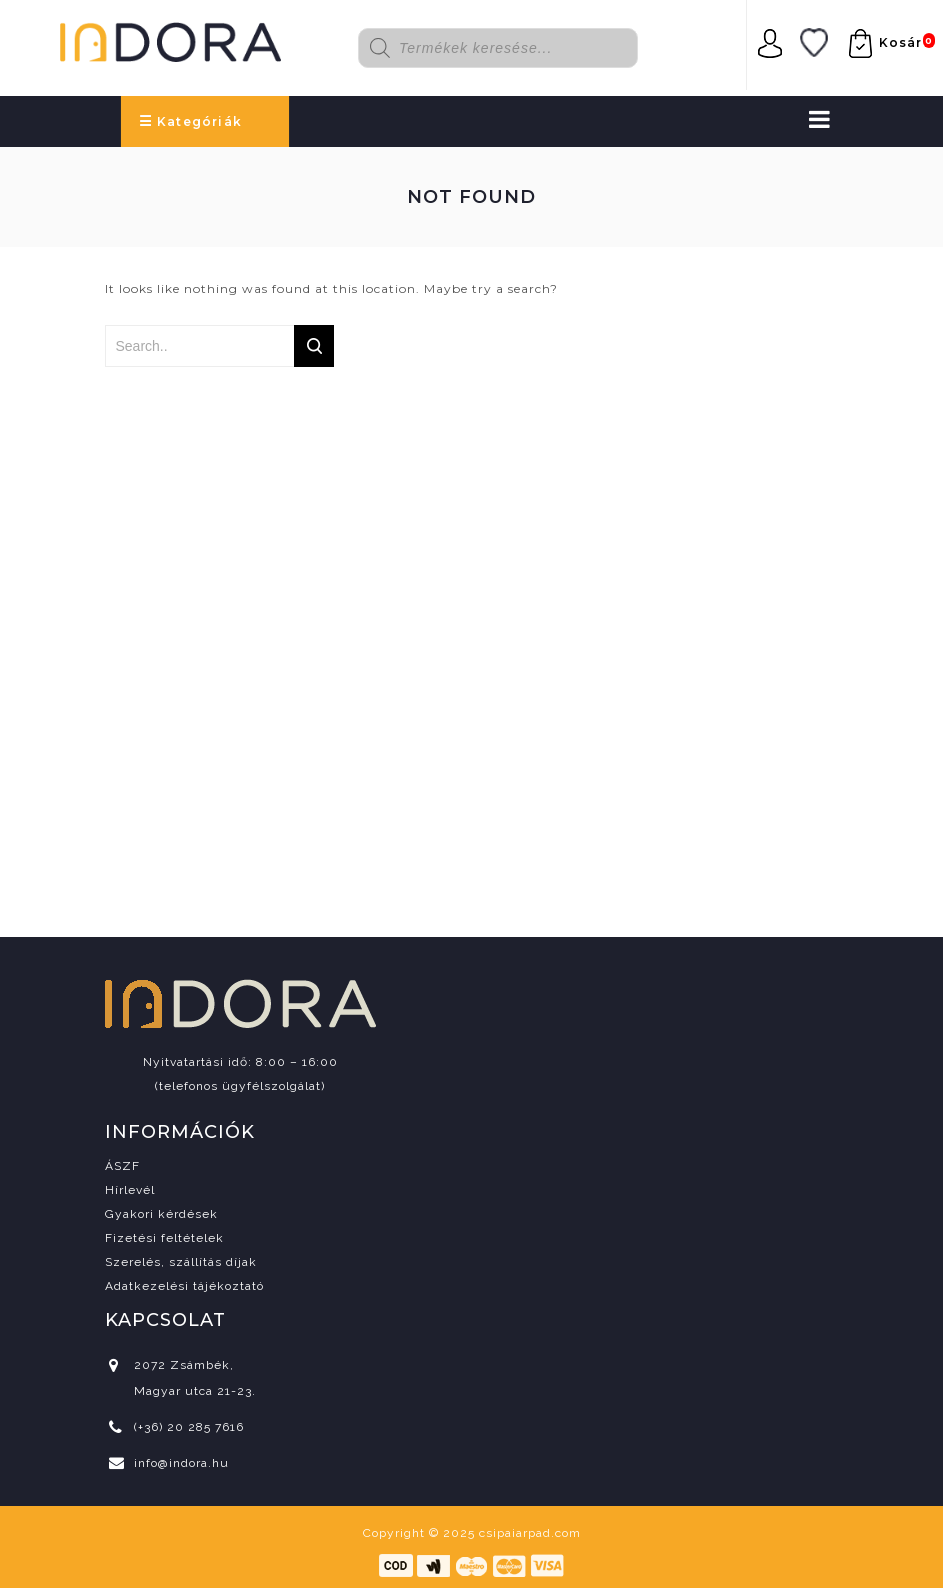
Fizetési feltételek (164, 1238)
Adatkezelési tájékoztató (184, 1286)
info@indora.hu (181, 1463)
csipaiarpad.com (530, 1533)
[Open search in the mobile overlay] (513, 48)
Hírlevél (130, 1190)
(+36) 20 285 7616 (189, 1427)
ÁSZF (122, 1166)
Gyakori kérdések (161, 1214)
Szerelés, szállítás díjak (181, 1262)
